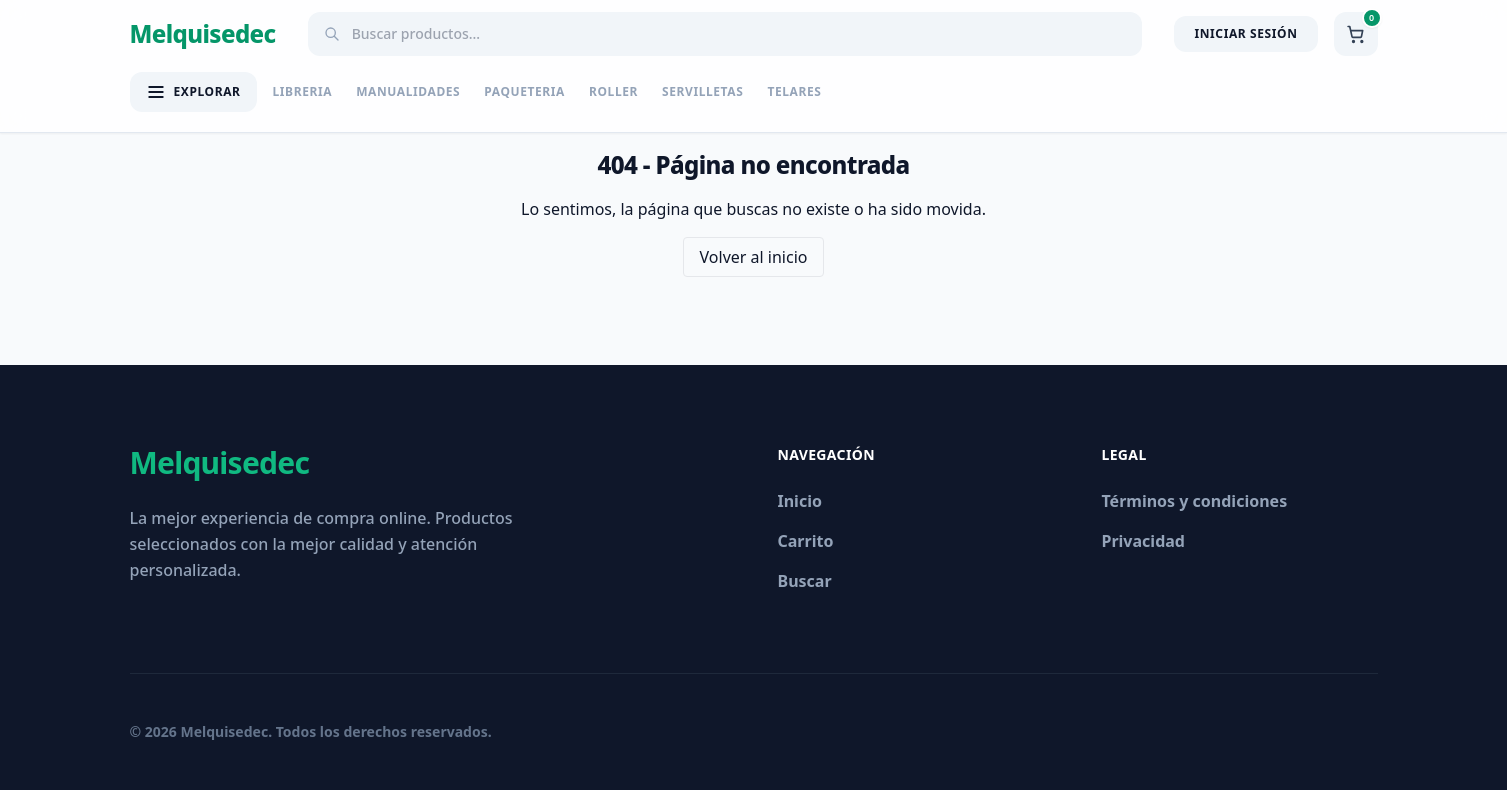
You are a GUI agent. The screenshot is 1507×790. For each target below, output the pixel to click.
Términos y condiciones (1195, 501)
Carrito (806, 541)
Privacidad (1143, 541)
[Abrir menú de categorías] (193, 92)
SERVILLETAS (702, 92)
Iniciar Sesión (1245, 33)
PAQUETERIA (524, 92)
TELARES (794, 92)
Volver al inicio (754, 257)
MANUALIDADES (408, 92)
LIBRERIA (303, 92)
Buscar (805, 581)
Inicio (800, 501)
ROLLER (613, 92)
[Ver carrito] (1356, 34)
